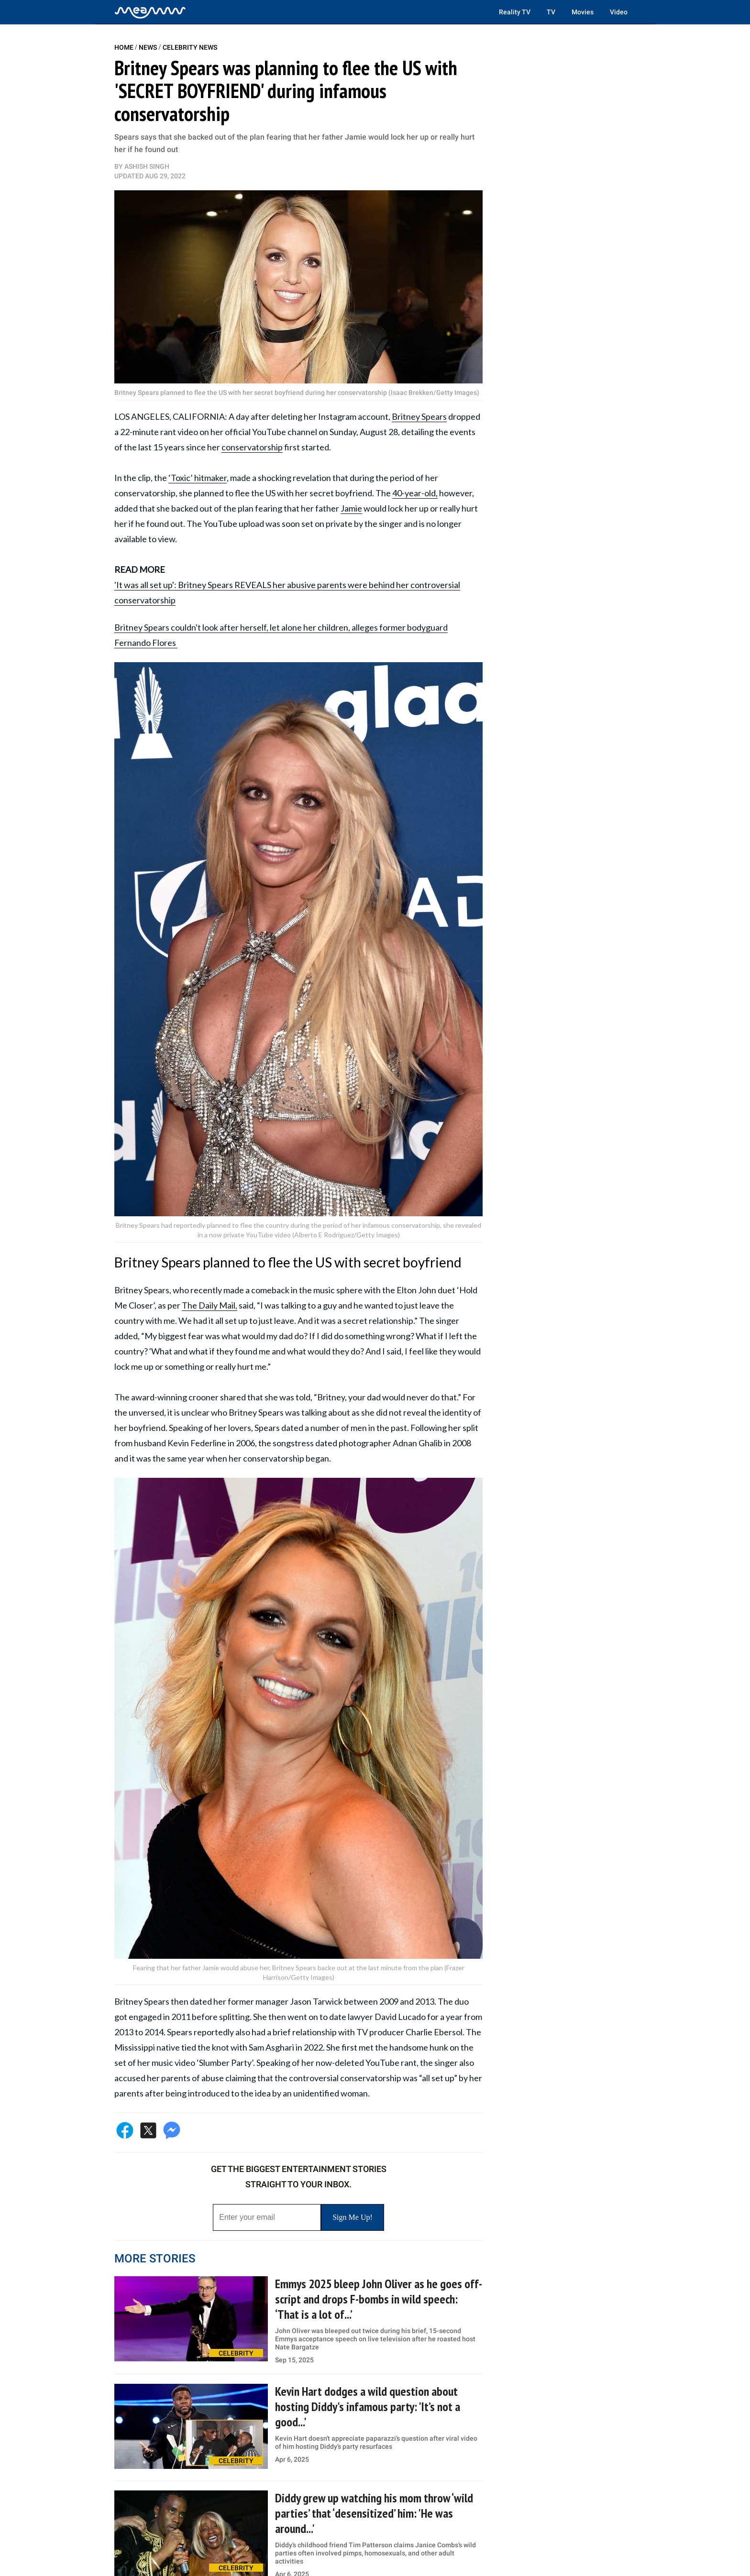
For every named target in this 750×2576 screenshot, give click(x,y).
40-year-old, (415, 493)
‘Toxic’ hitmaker (197, 477)
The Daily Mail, (209, 1305)
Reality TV (514, 12)
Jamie (351, 508)
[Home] (150, 11)
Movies (583, 12)
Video (619, 12)
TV (551, 12)
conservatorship (252, 447)
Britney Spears (419, 416)
